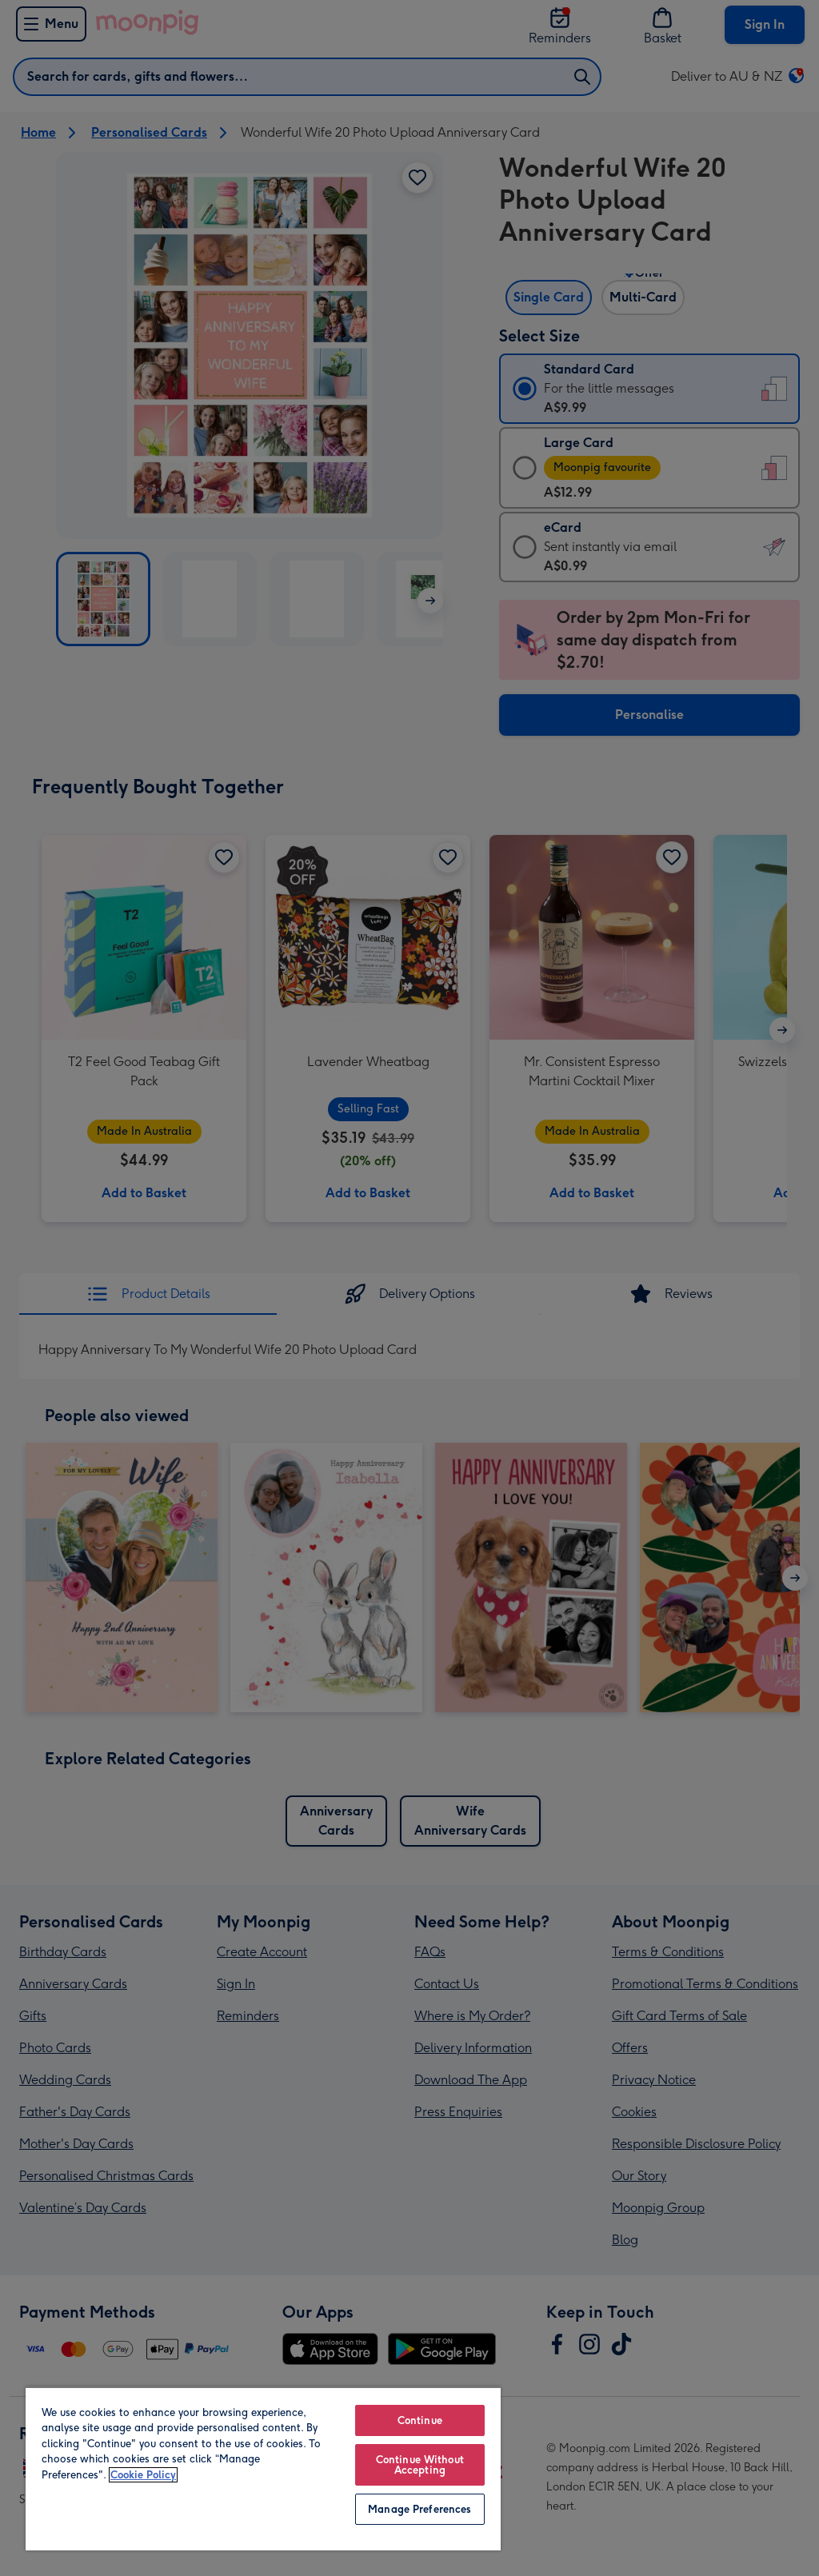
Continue (420, 2420)
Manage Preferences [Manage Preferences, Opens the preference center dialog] (419, 2509)
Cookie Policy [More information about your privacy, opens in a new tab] (143, 2475)
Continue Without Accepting (420, 2465)
